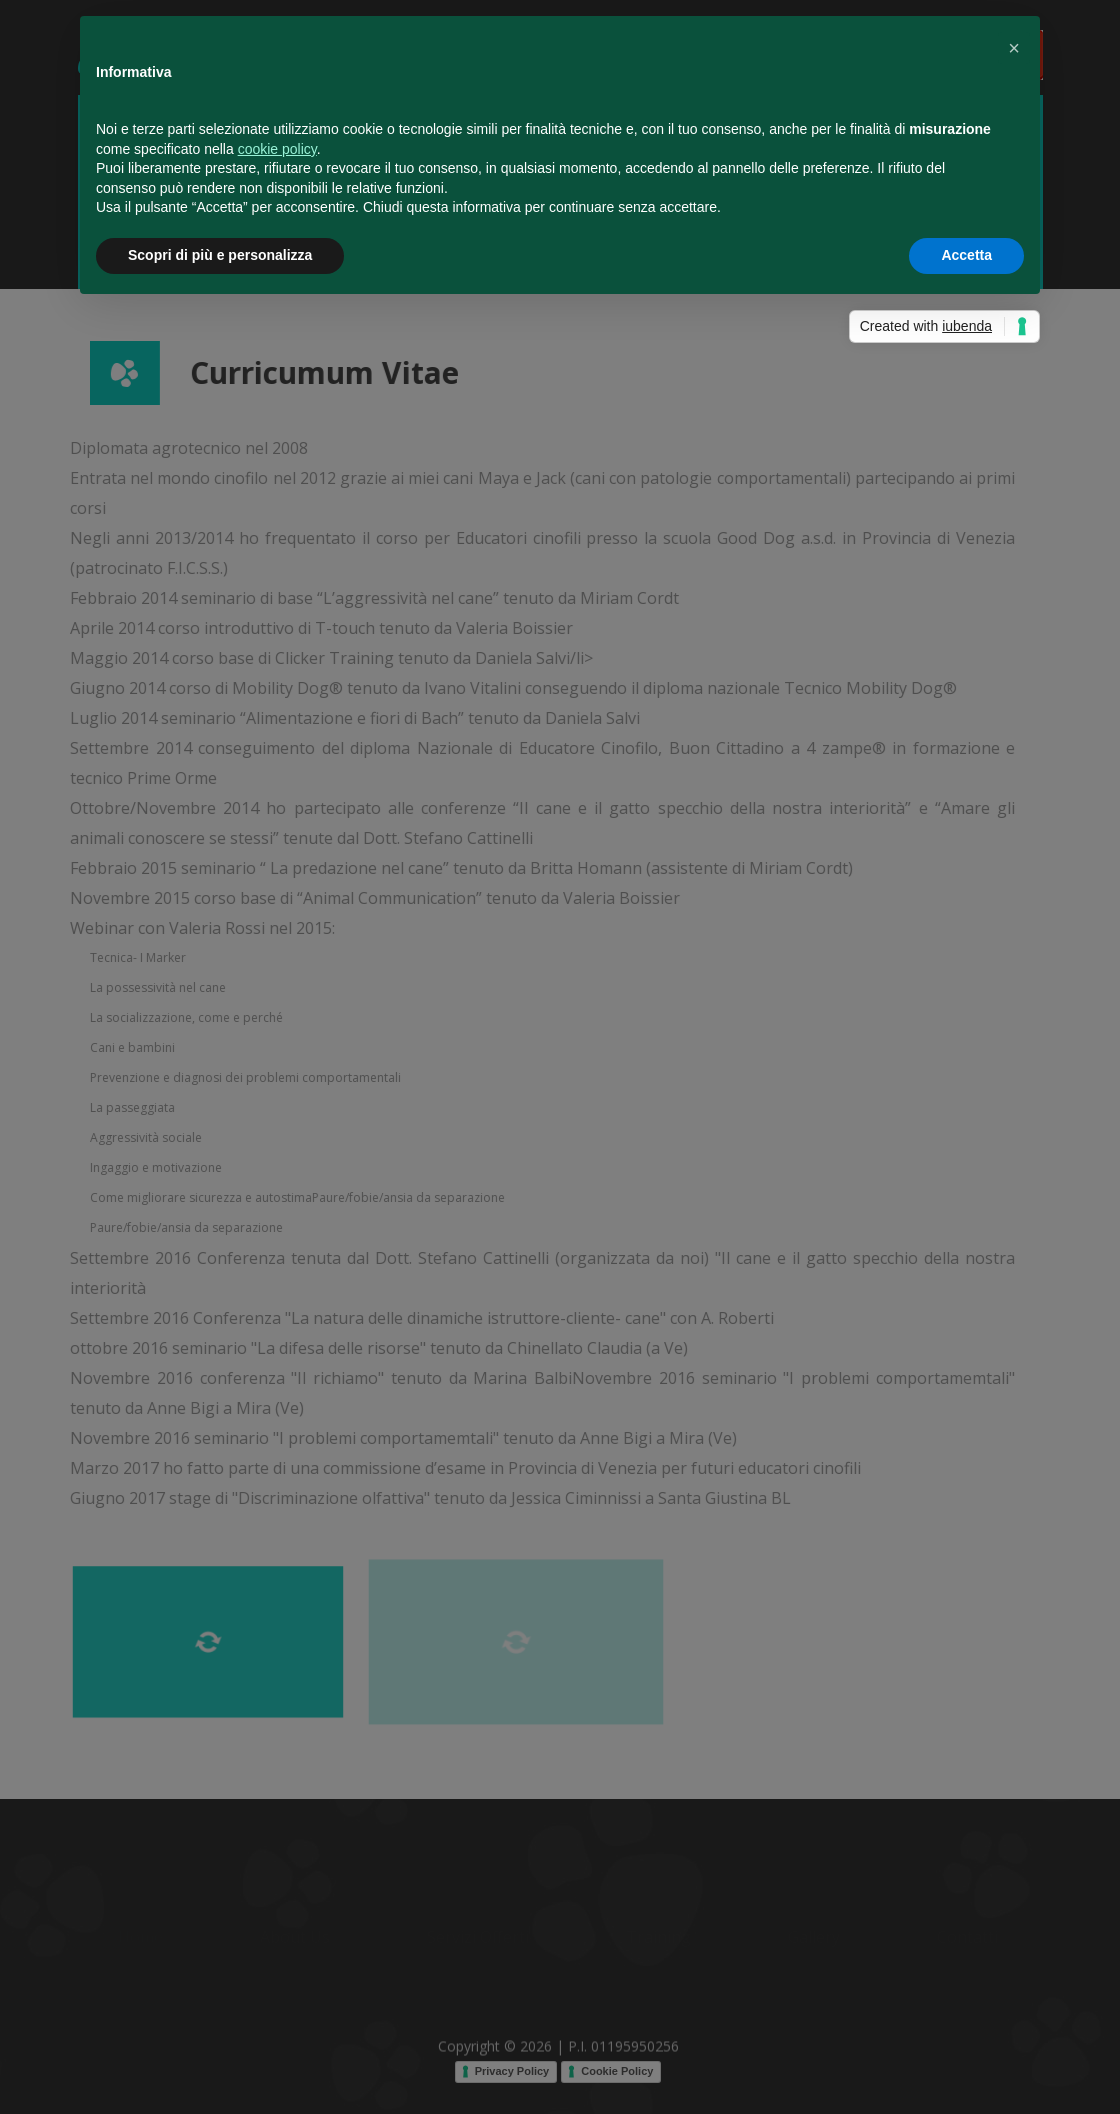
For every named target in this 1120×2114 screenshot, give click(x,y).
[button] (1014, 48)
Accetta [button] (966, 255)
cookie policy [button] (277, 149)
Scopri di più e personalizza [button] (220, 255)
